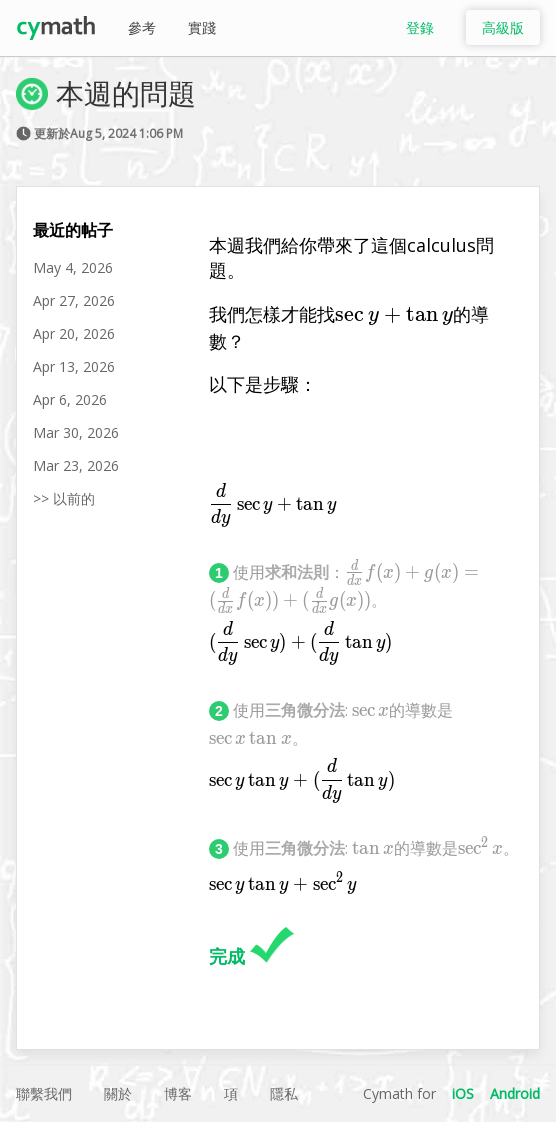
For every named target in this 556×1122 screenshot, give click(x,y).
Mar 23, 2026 (76, 465)
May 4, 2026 (73, 267)
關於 (118, 1093)
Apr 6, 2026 (70, 399)
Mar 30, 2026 (76, 432)
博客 (178, 1093)
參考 (142, 27)
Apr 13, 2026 (74, 366)
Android (515, 1093)
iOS (463, 1093)
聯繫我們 (44, 1093)
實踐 (202, 27)
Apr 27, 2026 (74, 300)
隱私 (284, 1093)
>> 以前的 (64, 498)
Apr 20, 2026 (74, 333)
